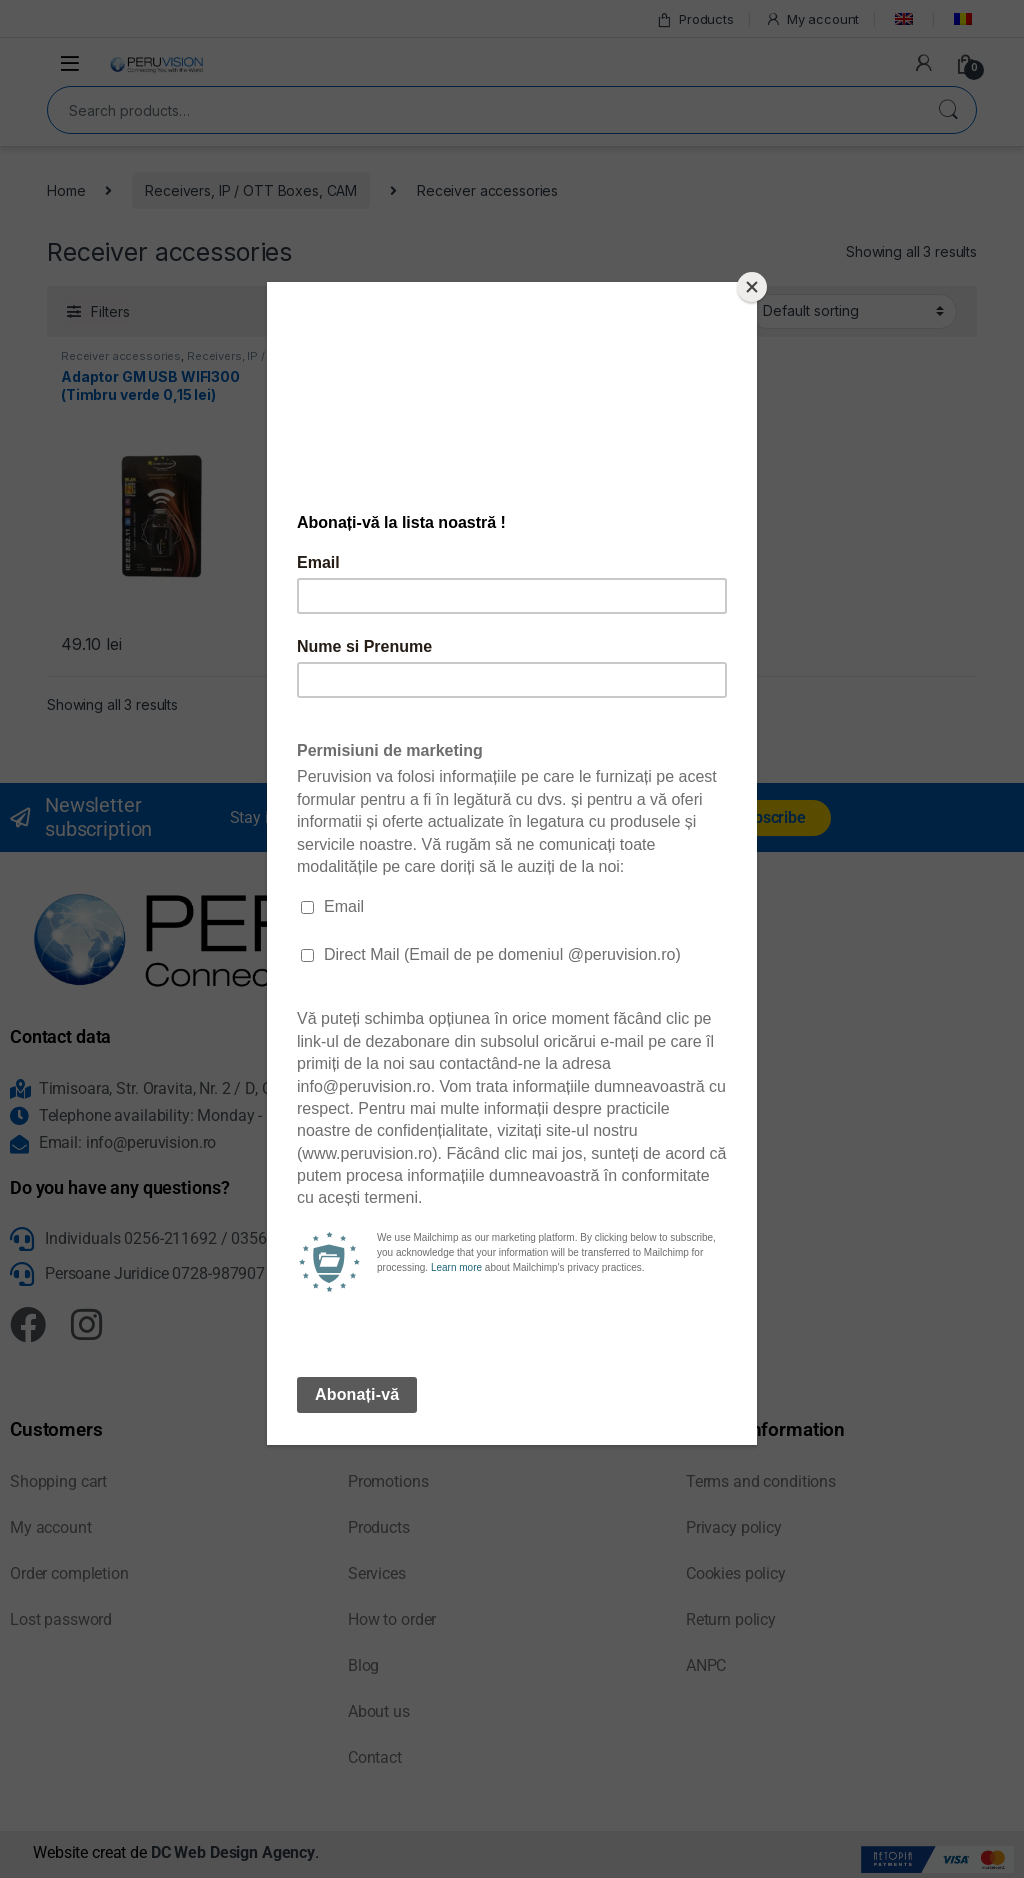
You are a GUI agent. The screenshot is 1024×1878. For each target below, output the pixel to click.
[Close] (752, 287)
